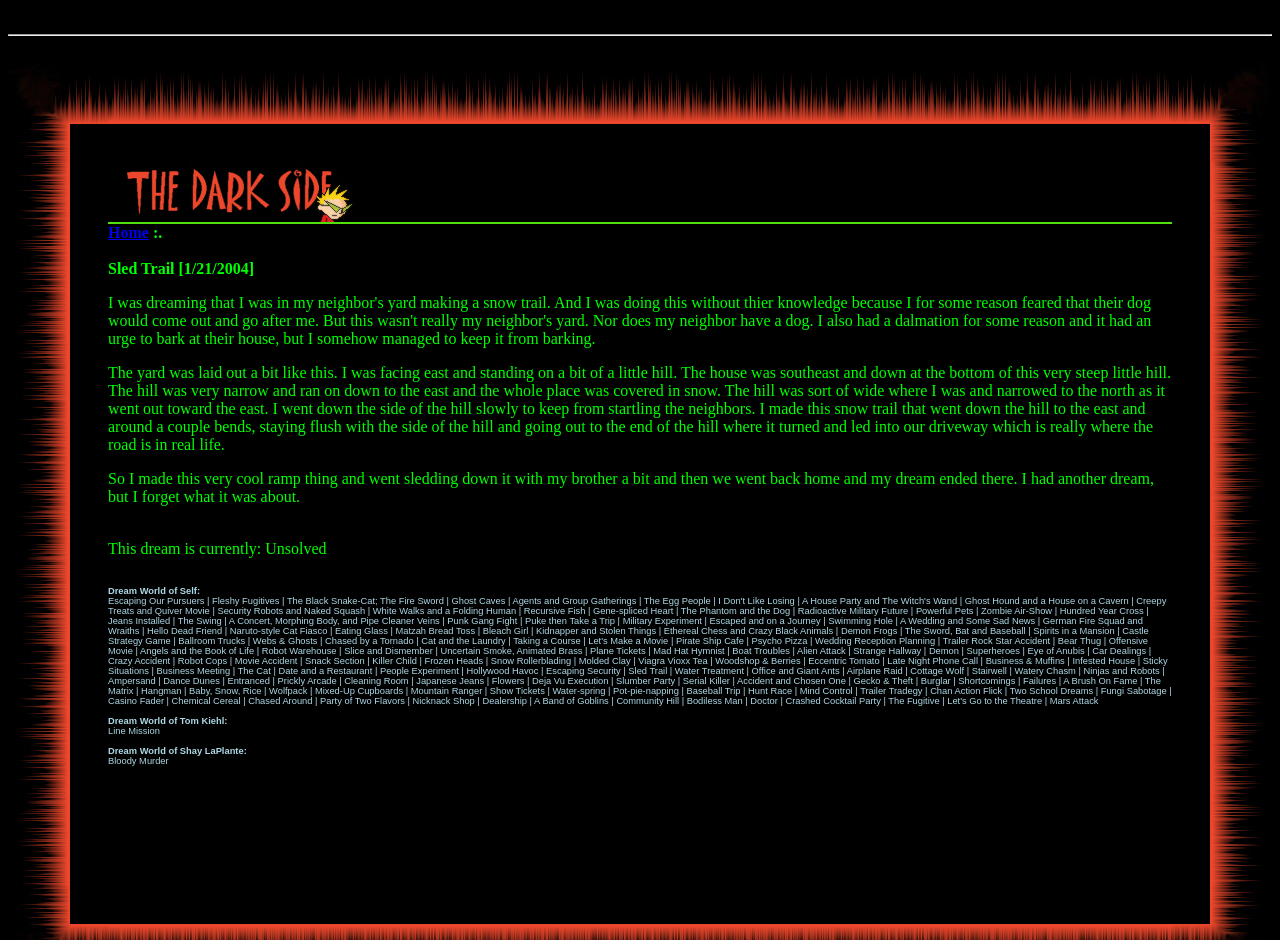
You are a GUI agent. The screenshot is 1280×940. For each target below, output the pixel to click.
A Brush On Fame (1100, 681)
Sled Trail (647, 671)
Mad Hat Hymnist (689, 651)
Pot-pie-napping (646, 691)
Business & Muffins (1025, 661)
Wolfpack (288, 691)
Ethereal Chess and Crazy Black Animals (749, 631)
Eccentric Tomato (843, 661)
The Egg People (677, 601)
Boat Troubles (761, 651)
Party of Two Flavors (362, 701)
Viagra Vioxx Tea (673, 661)
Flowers (508, 681)
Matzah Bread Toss (435, 631)
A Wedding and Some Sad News (967, 621)
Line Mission (134, 731)
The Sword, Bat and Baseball (965, 631)
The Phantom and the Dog (735, 611)
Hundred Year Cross (1102, 611)
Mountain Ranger (447, 691)
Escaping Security (583, 671)
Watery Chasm (1045, 671)
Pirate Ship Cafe (710, 641)
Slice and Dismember (388, 651)
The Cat (254, 671)
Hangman (161, 691)
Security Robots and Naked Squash (291, 611)
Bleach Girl (506, 631)
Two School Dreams (1051, 691)
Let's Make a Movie (628, 641)
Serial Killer (706, 681)
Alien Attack (821, 651)
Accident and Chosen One (791, 681)
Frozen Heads (454, 661)
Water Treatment (709, 671)
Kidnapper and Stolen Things (596, 631)
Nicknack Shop (444, 701)
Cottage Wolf (937, 671)
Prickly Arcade (307, 681)
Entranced (248, 681)
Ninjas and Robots (1121, 671)
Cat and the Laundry (463, 641)
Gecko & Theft (883, 681)
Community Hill (647, 701)
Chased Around (280, 701)
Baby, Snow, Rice (225, 691)
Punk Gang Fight (482, 621)
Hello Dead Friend (184, 631)
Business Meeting (194, 671)
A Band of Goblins (571, 701)
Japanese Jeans (450, 681)
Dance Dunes (191, 681)
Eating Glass (361, 631)
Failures (1039, 681)
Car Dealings (1119, 651)
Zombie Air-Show (1016, 611)
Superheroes (993, 651)
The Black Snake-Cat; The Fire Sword (365, 601)
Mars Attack (1074, 701)
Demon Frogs (869, 631)
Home (128, 232)
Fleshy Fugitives (245, 601)
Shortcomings (986, 681)
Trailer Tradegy (891, 691)
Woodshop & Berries (757, 661)
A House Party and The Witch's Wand (879, 601)
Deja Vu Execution (570, 681)
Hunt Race (770, 691)
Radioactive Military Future (853, 611)
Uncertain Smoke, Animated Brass (511, 651)
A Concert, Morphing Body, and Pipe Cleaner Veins (334, 621)
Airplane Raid (875, 671)
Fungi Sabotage (1134, 691)
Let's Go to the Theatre (994, 701)
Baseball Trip (714, 691)
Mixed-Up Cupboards (359, 691)
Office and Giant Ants (796, 671)
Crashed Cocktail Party (832, 701)
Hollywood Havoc (502, 671)
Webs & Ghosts (285, 641)
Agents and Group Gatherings (574, 601)
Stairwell (989, 671)
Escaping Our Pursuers (156, 601)
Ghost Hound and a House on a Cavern (1047, 601)
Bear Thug (1079, 641)
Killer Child (394, 661)
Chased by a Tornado (369, 641)
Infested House (1103, 661)
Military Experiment (662, 621)
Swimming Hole (860, 621)
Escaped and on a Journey (765, 621)
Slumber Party (645, 681)
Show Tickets (517, 691)
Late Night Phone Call (932, 661)
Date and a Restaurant (325, 671)
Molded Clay (605, 661)
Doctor (763, 701)
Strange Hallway (887, 651)
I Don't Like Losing (756, 601)
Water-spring (578, 691)
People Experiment (419, 671)
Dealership (504, 701)
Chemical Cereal (206, 701)
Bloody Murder (138, 761)
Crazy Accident (139, 661)
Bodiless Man (715, 701)
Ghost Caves (478, 601)
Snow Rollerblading (531, 661)
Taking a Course (546, 641)
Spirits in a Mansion (1073, 631)
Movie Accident (266, 661)
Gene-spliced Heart (633, 611)
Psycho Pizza (779, 641)
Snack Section (335, 661)
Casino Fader (136, 701)
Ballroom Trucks (211, 641)
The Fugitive (913, 701)
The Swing (200, 621)
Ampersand (132, 681)
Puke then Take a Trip (570, 621)
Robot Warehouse (299, 651)
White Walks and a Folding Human (444, 611)
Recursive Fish (555, 611)
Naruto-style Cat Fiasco (278, 631)
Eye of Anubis (1056, 651)
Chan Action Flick (966, 691)
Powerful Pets (945, 611)
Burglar (936, 681)
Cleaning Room (376, 681)
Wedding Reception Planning (875, 641)
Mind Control (826, 691)
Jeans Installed (139, 621)
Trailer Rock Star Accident (996, 641)
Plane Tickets (617, 651)
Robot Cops (202, 661)
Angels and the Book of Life (197, 651)
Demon (944, 651)
